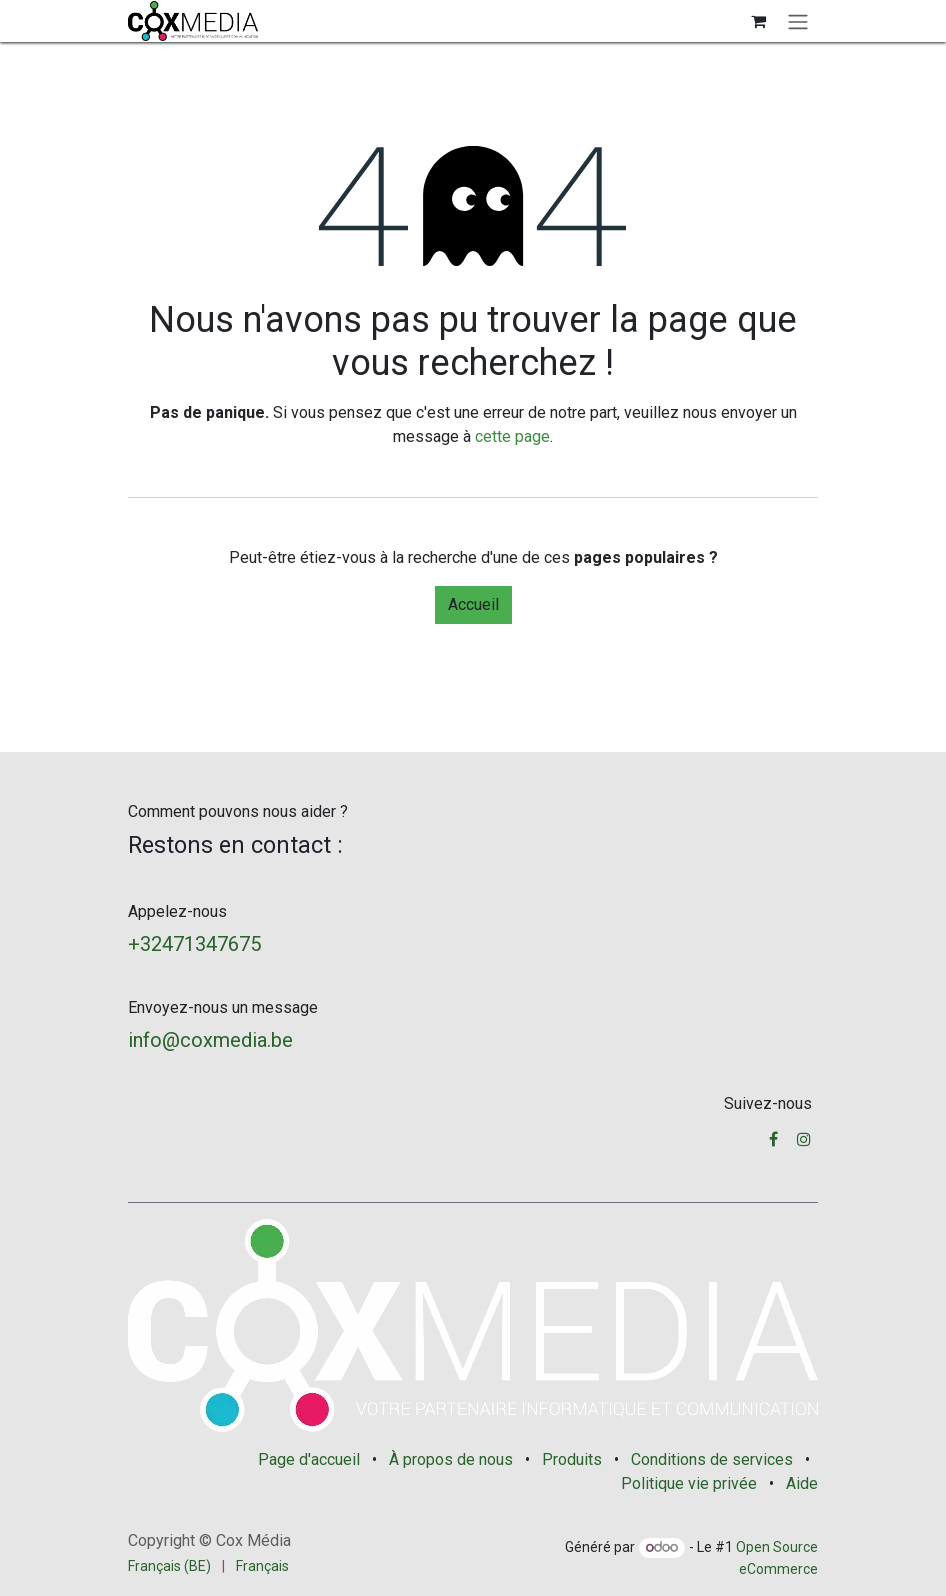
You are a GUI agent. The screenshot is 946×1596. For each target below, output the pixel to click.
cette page (512, 436)
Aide (802, 1483)
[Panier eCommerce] (758, 21)
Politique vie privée (689, 1483)
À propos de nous (451, 1459)
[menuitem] (169, 1566)
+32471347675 (194, 944)
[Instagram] (804, 1139)
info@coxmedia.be (210, 1040)
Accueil (473, 604)
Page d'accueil (309, 1459)
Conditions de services (712, 1459)
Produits (572, 1459)
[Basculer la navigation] (798, 21)
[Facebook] (773, 1139)
